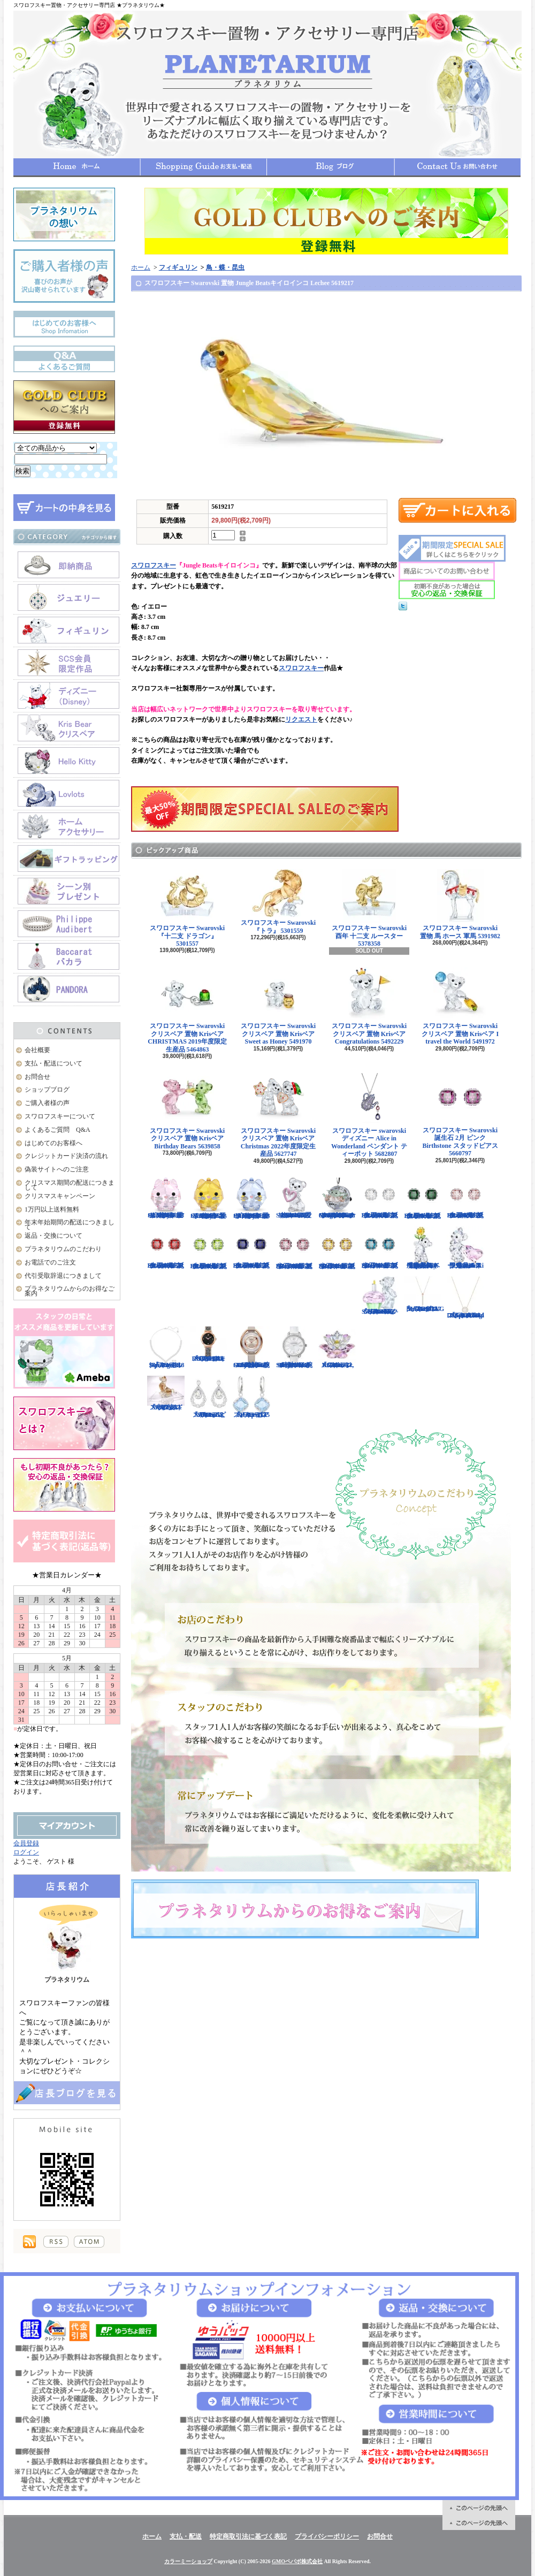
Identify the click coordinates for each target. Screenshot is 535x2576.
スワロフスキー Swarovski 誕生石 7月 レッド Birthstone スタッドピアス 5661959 (166, 1247)
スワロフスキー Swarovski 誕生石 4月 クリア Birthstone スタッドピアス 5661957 (380, 1198)
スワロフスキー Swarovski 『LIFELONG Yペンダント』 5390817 (424, 1294)
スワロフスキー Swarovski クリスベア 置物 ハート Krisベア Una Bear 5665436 (294, 1198)
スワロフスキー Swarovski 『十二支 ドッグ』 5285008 (166, 1393)
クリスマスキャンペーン (60, 1196)
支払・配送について (203, 166)
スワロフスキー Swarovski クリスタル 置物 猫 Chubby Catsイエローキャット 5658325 (208, 1198)
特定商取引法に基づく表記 (248, 2536)
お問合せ (457, 166)
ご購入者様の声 (47, 1103)
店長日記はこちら (67, 2092)
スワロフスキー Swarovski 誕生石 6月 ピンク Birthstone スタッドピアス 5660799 (465, 1198)
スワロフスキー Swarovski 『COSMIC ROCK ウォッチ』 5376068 (208, 1344)
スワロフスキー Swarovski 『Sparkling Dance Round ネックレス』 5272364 (465, 1297)
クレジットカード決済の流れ (66, 1156)
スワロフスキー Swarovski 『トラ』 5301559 (278, 901)
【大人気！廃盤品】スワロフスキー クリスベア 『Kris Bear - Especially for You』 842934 (422, 1247)
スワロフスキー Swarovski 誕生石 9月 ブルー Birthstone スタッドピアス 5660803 (251, 1247)
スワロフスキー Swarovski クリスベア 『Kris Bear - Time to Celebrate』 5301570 (380, 1295)
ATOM (89, 2242)
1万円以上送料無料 (52, 1209)
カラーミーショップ (188, 2561)
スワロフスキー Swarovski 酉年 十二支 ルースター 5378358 (369, 908)
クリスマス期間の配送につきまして (69, 1185)
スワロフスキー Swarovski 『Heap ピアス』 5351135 (251, 1397)
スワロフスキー (153, 565)
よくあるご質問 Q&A (57, 1129)
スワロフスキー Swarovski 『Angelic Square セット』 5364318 (166, 1347)
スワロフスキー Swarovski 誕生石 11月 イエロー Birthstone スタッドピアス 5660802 (337, 1248)
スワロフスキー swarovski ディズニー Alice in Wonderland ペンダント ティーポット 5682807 (369, 1114)
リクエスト (301, 719)
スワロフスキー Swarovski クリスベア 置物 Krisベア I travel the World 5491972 (460, 1006)
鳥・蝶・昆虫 (225, 267)
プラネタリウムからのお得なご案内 (69, 1291)
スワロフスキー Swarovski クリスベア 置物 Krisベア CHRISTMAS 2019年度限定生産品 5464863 (187, 1010)
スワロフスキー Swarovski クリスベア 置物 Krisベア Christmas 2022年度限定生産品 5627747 (278, 1114)
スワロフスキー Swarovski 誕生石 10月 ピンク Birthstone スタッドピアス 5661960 (294, 1248)
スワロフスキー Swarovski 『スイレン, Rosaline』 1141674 (337, 1347)
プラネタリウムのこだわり (63, 1249)
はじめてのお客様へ (53, 1143)
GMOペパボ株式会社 (297, 2561)
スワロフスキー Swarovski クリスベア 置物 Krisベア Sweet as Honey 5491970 (278, 1006)
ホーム (76, 166)
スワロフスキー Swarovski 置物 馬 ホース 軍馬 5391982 (460, 904)
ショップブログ (330, 166)
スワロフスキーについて (60, 1116)
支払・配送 (186, 2536)
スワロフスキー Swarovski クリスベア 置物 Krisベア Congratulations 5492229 (369, 1006)
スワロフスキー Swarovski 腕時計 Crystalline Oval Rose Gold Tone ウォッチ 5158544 (251, 1347)
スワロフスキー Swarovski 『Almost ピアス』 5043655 (208, 1397)
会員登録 (26, 1843)
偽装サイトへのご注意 (57, 1169)
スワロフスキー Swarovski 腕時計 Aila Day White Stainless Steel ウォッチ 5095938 (294, 1347)
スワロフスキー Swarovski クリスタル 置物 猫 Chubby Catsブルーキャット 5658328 (251, 1198)
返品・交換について (53, 1235)
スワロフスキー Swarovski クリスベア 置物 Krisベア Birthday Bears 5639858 (187, 1111)
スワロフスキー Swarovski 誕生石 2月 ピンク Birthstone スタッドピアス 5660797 (460, 1114)
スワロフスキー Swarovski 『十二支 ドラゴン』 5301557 (187, 908)
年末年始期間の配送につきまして (69, 1224)
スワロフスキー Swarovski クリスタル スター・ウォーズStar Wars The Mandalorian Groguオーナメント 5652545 (337, 1198)
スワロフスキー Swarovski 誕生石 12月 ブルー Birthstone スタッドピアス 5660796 (380, 1247)
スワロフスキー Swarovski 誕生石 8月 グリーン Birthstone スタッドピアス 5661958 (208, 1248)
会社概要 (37, 1050)
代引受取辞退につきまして (63, 1275)
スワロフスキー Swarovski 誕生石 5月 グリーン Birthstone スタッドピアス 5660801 (422, 1198)
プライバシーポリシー (327, 2536)
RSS (55, 2242)
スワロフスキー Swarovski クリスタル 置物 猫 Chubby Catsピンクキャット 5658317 (166, 1198)
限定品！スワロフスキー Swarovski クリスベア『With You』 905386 (465, 1247)
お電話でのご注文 (50, 1262)
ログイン (26, 1852)
